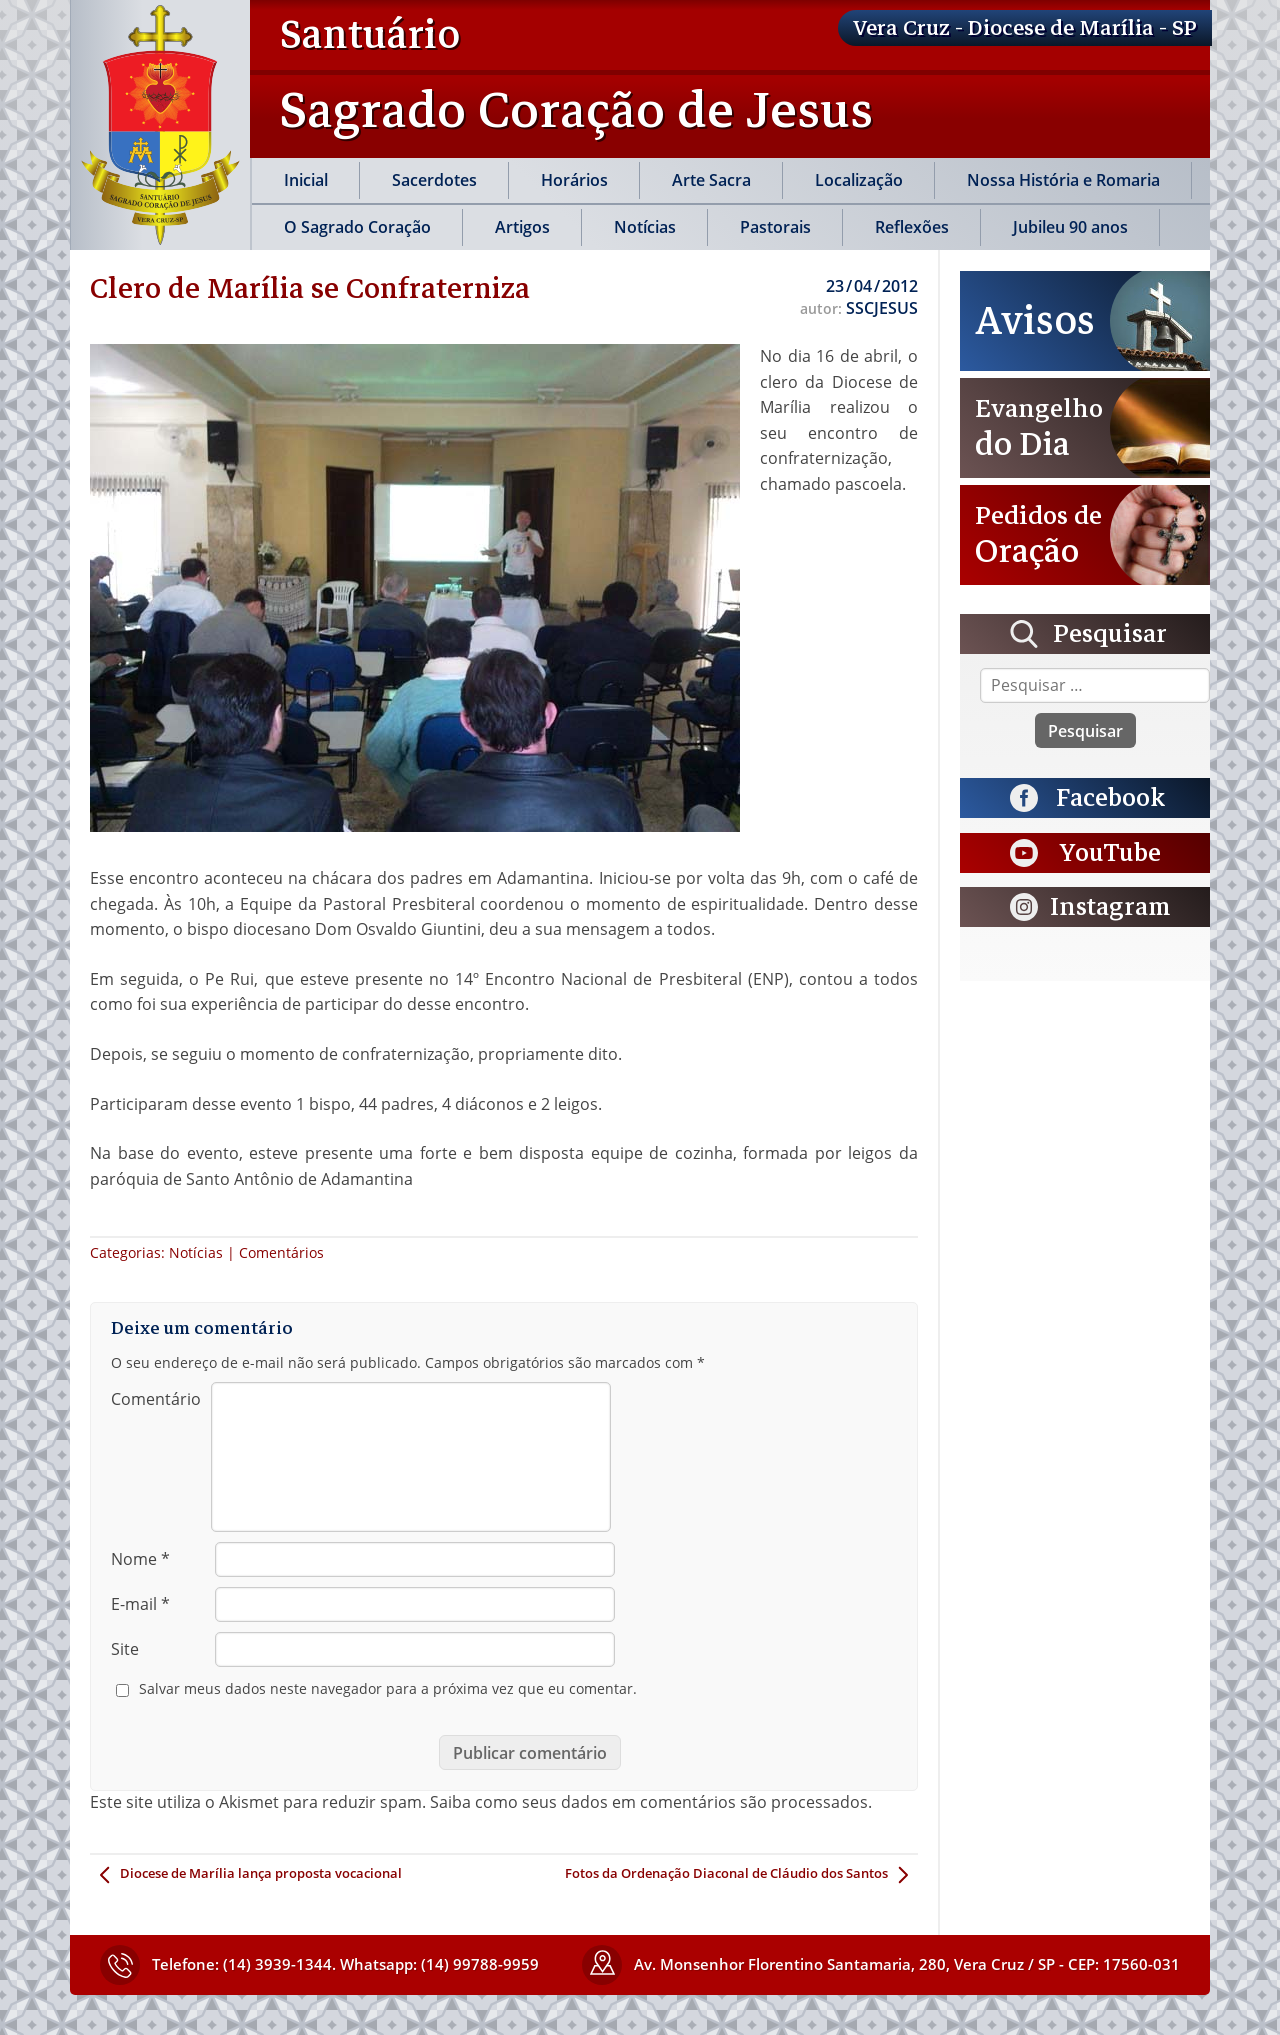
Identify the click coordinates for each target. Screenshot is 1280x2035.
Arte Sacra (711, 180)
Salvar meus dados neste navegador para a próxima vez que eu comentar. (388, 1689)
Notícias (645, 227)
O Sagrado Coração (357, 227)
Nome (140, 1559)
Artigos (522, 227)
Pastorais (775, 227)
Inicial (306, 180)
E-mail (140, 1604)
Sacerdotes (434, 180)
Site (125, 1649)
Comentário (156, 1399)
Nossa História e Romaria (1063, 180)
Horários (574, 180)
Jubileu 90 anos (1070, 227)
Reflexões (912, 227)
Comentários (281, 1252)
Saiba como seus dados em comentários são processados (649, 1802)
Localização (859, 180)
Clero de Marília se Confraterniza (310, 288)
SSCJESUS (882, 308)
